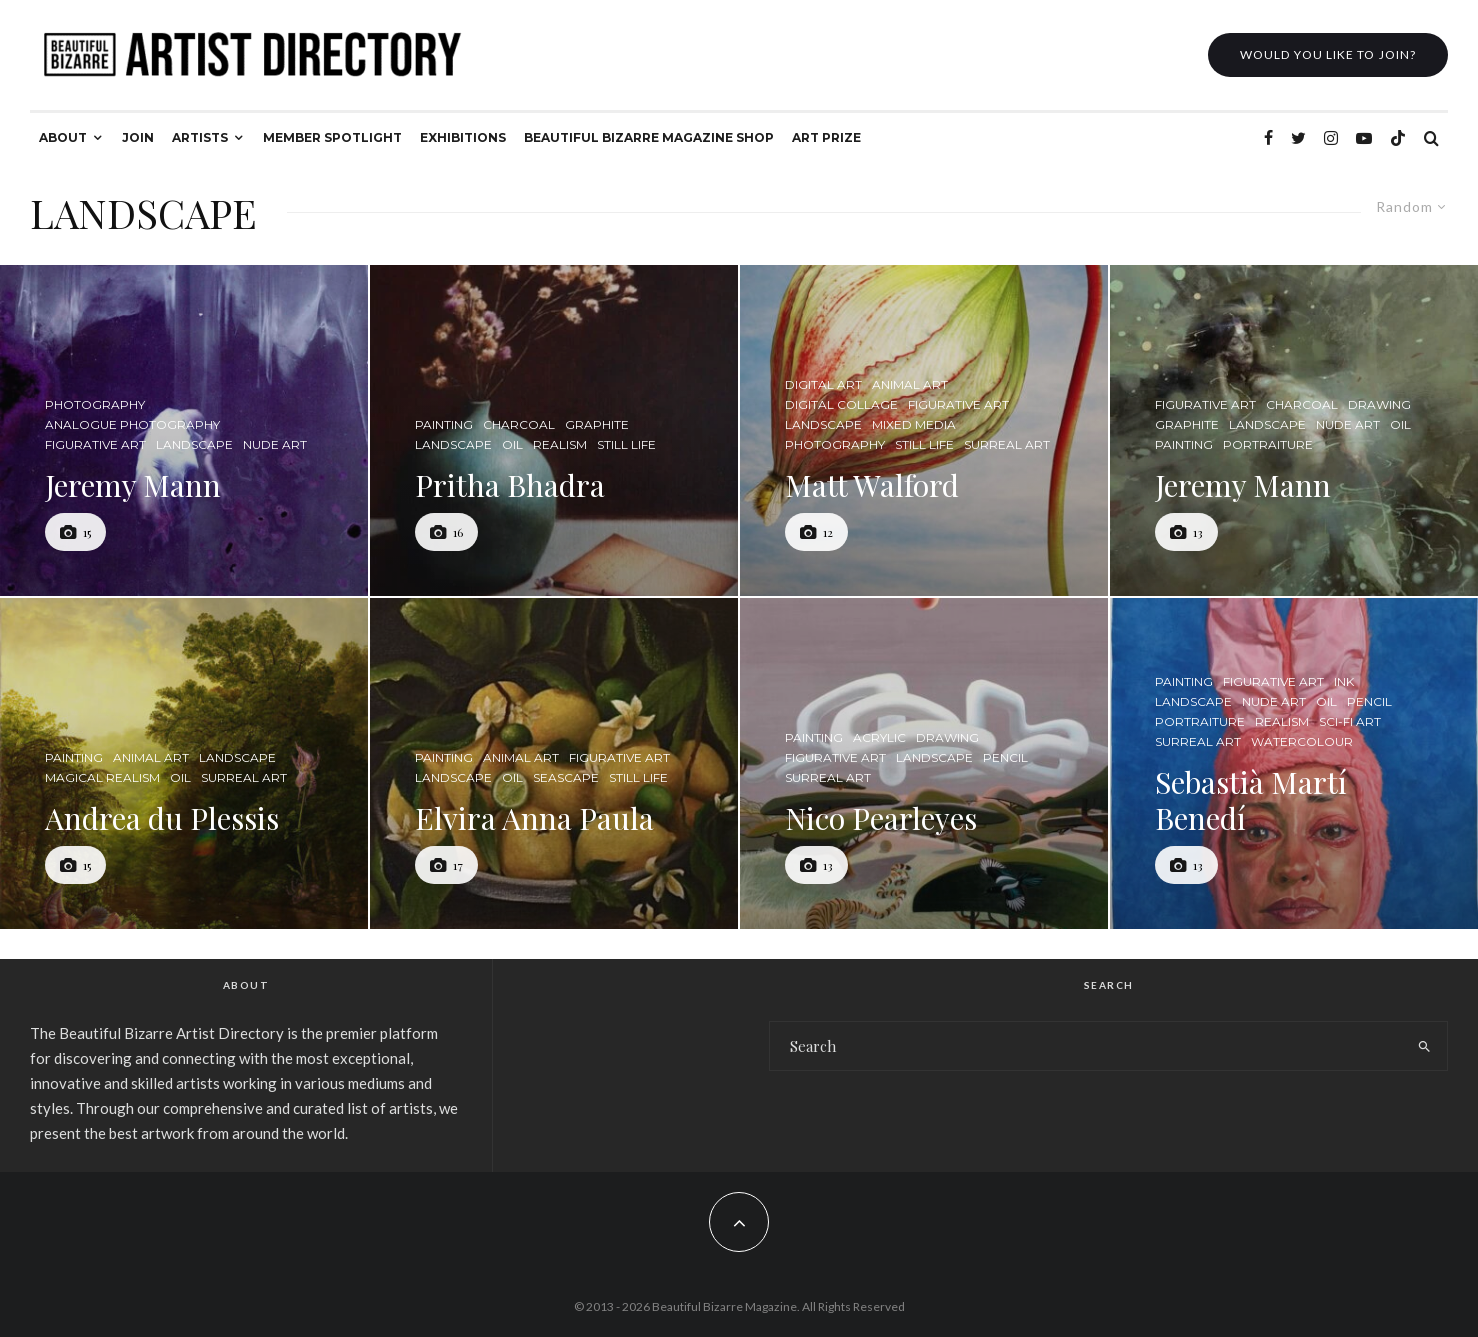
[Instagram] (1331, 138)
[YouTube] (1364, 138)
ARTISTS (200, 137)
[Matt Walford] (924, 430)
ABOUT (63, 137)
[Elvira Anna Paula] (554, 763)
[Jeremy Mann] (184, 430)
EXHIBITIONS (463, 137)
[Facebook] (1268, 138)
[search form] (1086, 1046)
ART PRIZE (826, 137)
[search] (1424, 1046)
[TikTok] (1398, 138)
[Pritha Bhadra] (554, 430)
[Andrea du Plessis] (184, 763)
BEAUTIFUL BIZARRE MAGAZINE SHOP (649, 137)
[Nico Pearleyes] (924, 763)
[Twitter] (1298, 138)
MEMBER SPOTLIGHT (332, 137)
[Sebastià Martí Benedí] (1294, 763)
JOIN (138, 137)
